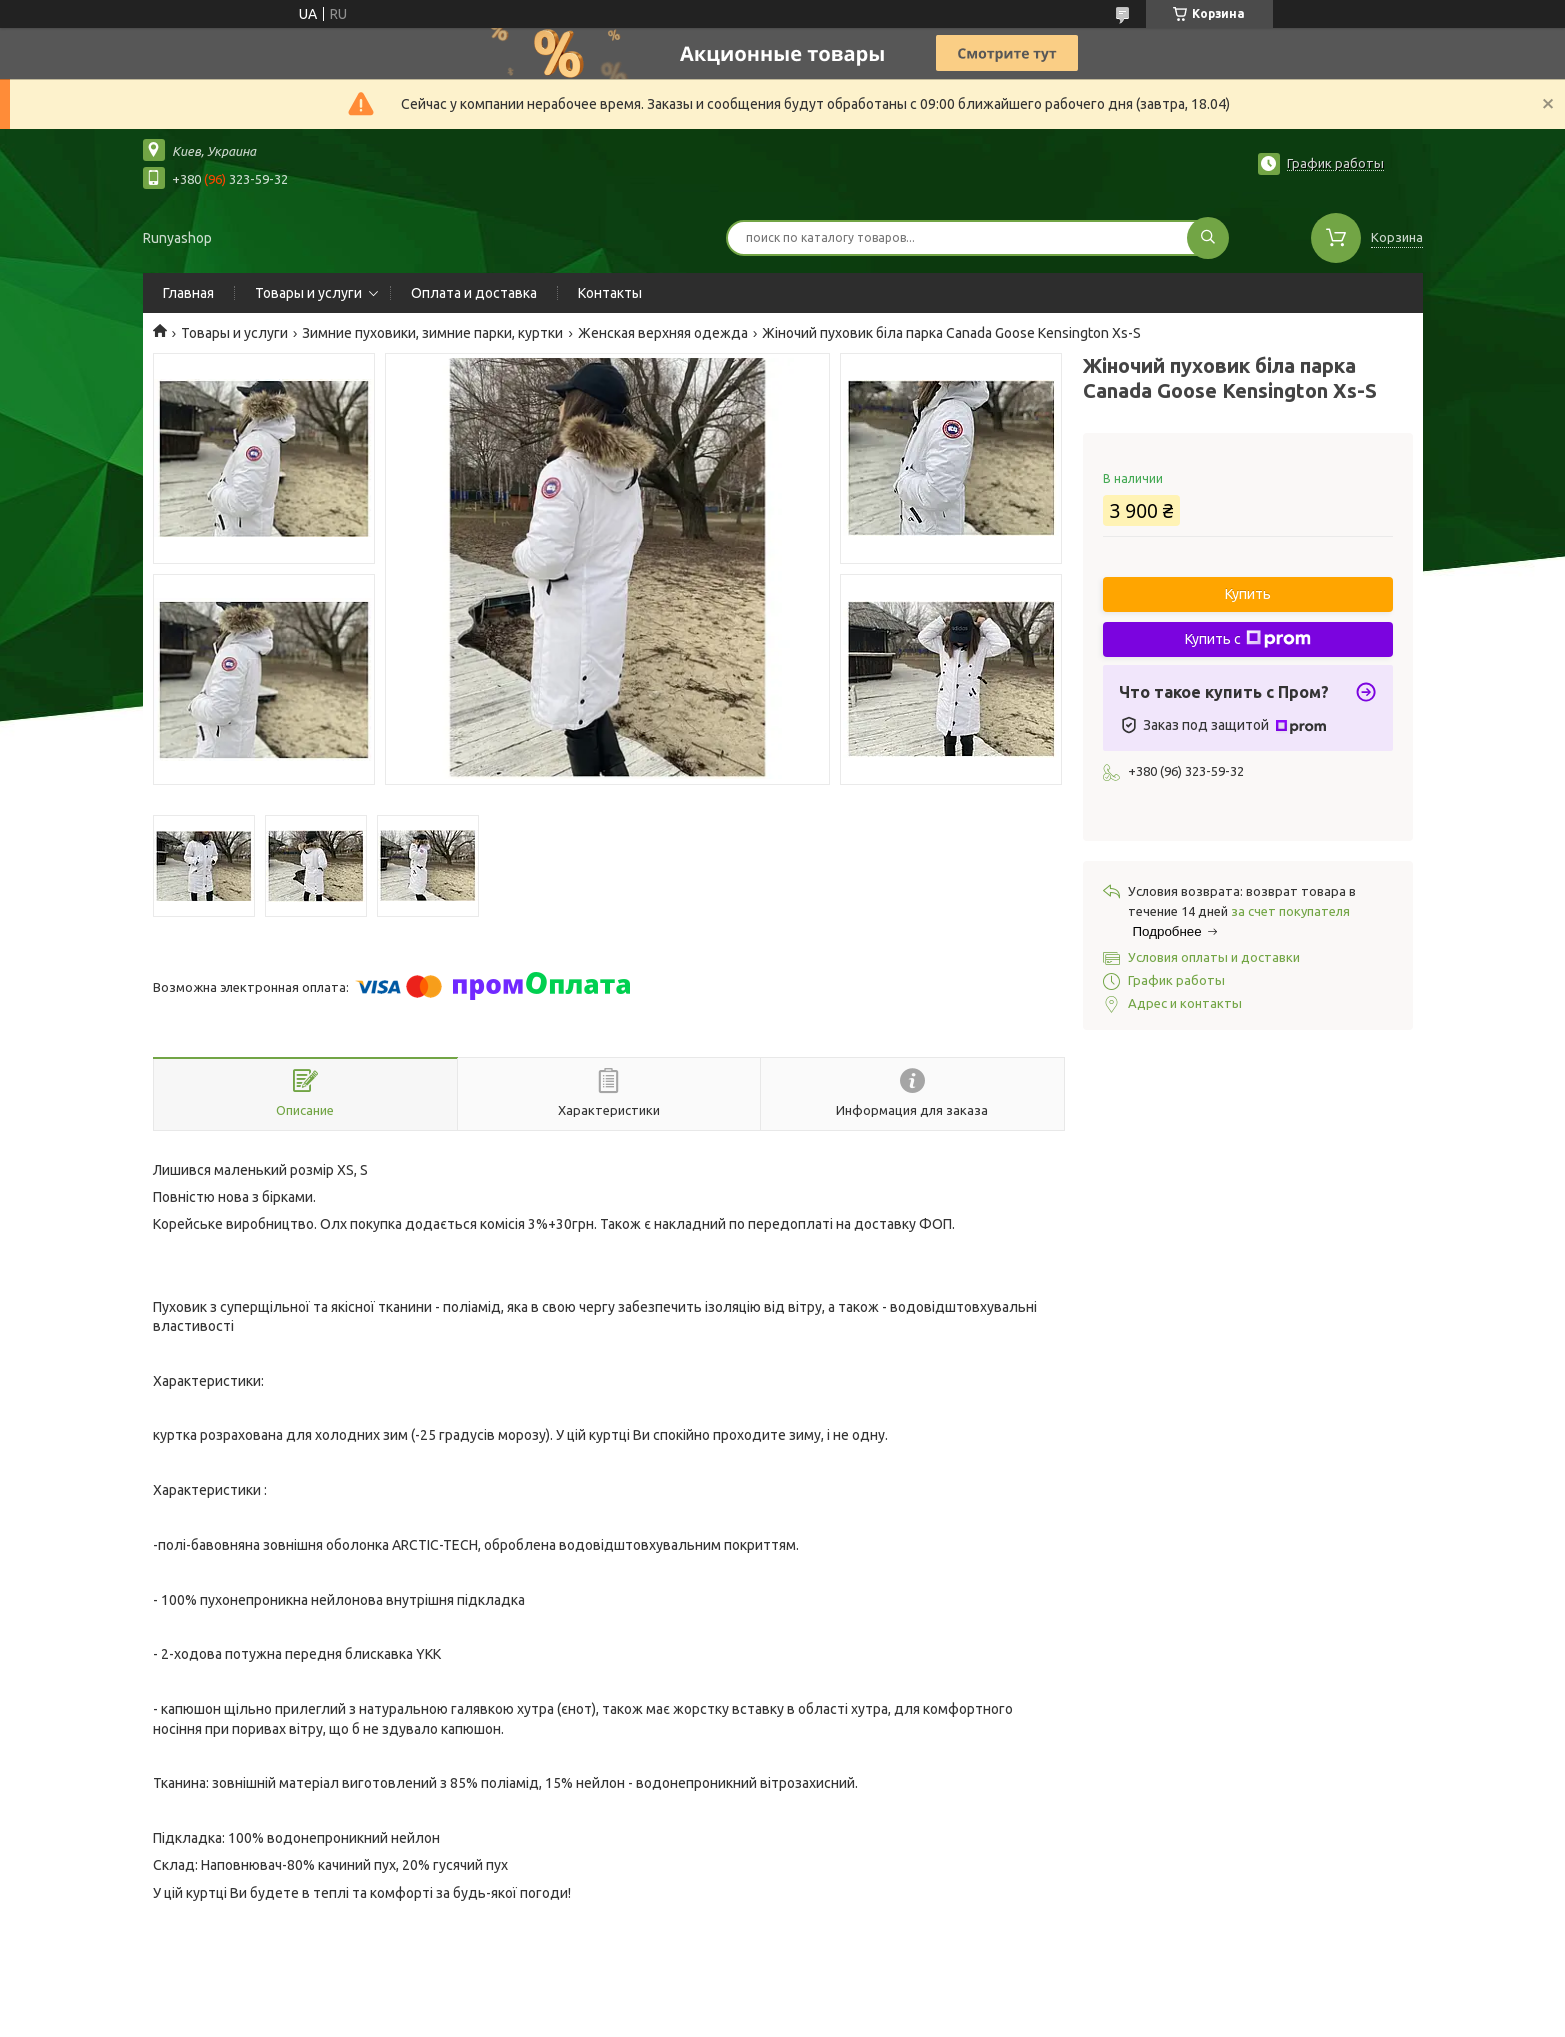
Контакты (610, 293)
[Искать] (1208, 238)
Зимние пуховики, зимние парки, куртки (432, 333)
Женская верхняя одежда (663, 333)
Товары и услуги (308, 293)
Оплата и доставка (474, 293)
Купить (1248, 594)
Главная (188, 293)
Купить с (1248, 639)
